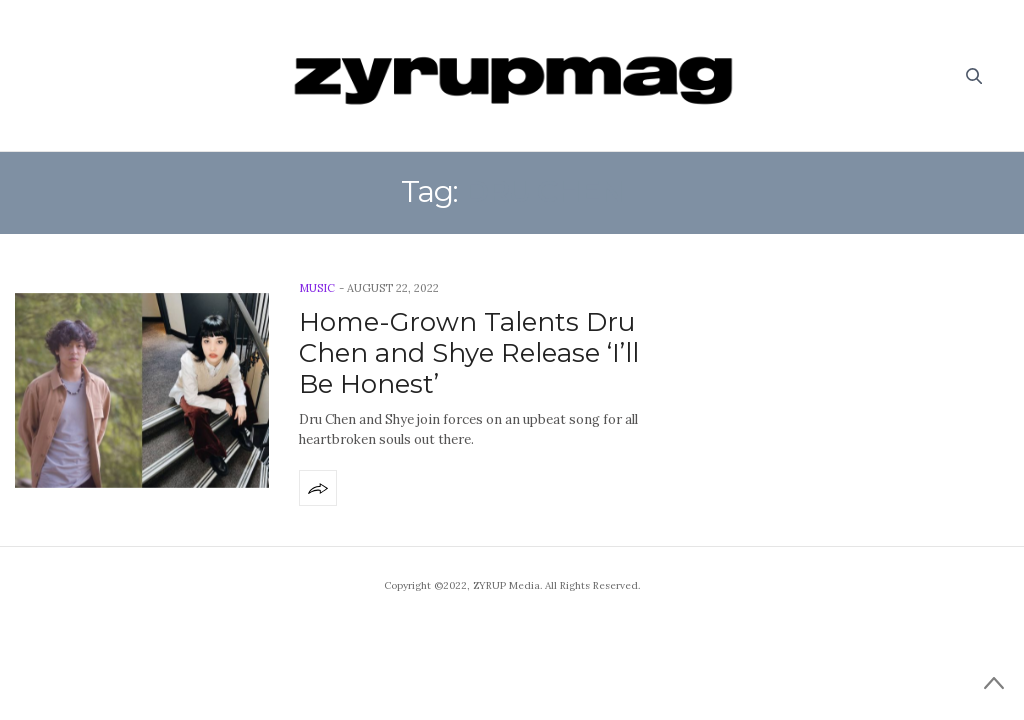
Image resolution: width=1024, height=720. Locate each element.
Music (317, 288)
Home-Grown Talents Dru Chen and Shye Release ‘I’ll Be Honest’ (469, 353)
